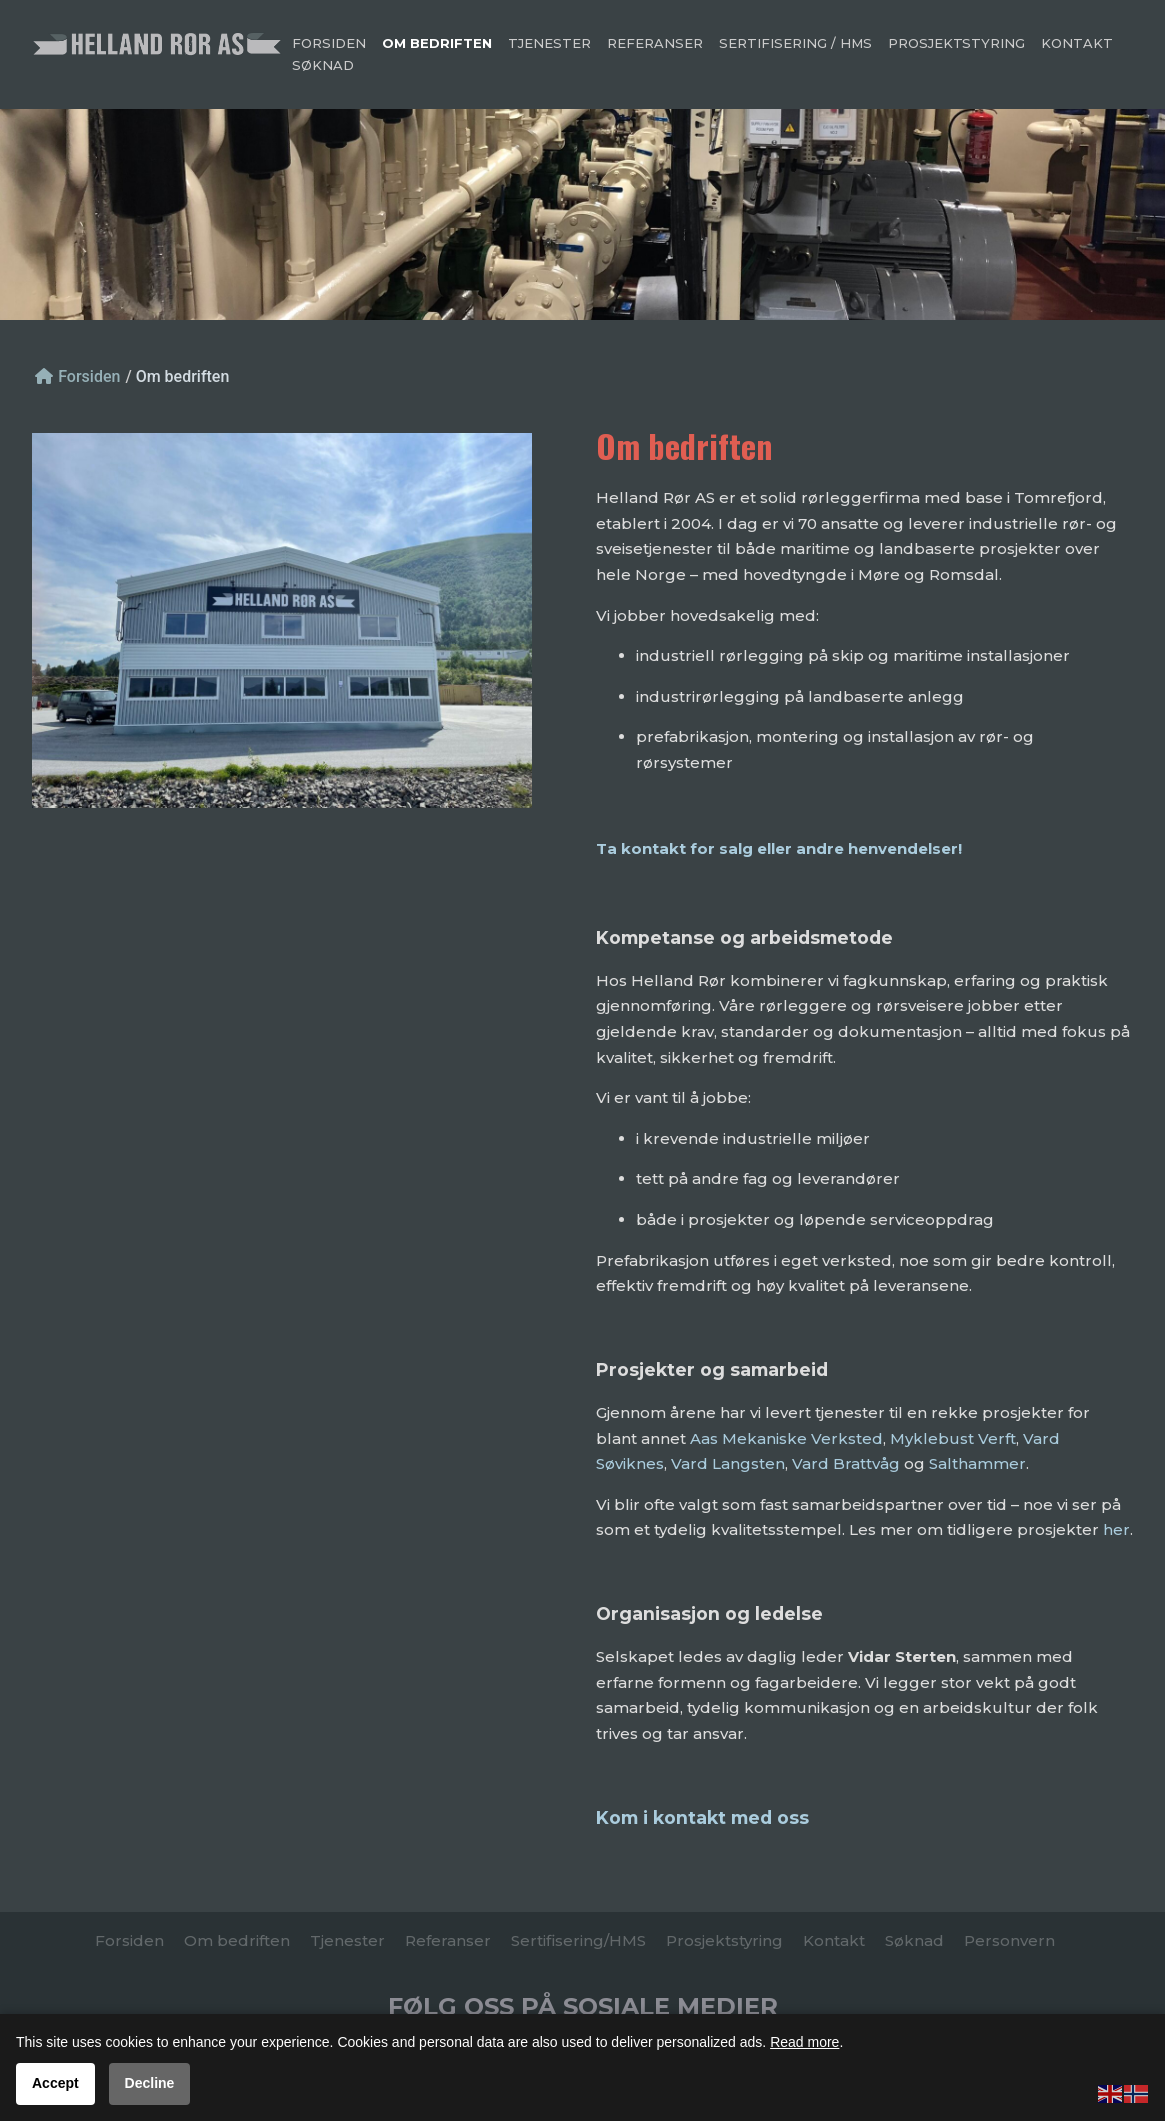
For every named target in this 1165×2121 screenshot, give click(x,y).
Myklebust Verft (953, 1438)
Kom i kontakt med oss (702, 1817)
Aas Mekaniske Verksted (786, 1438)
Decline (150, 2083)
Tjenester (549, 43)
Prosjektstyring (957, 43)
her (1116, 1529)
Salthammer (977, 1463)
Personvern (1009, 1940)
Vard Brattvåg (846, 1463)
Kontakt (1077, 43)
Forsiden (329, 43)
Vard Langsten (728, 1463)
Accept (55, 2083)
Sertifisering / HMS (795, 43)
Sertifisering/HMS (578, 1940)
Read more (804, 2042)
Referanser (655, 43)
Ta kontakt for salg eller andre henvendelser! (779, 848)
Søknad (323, 65)
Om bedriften (437, 43)
